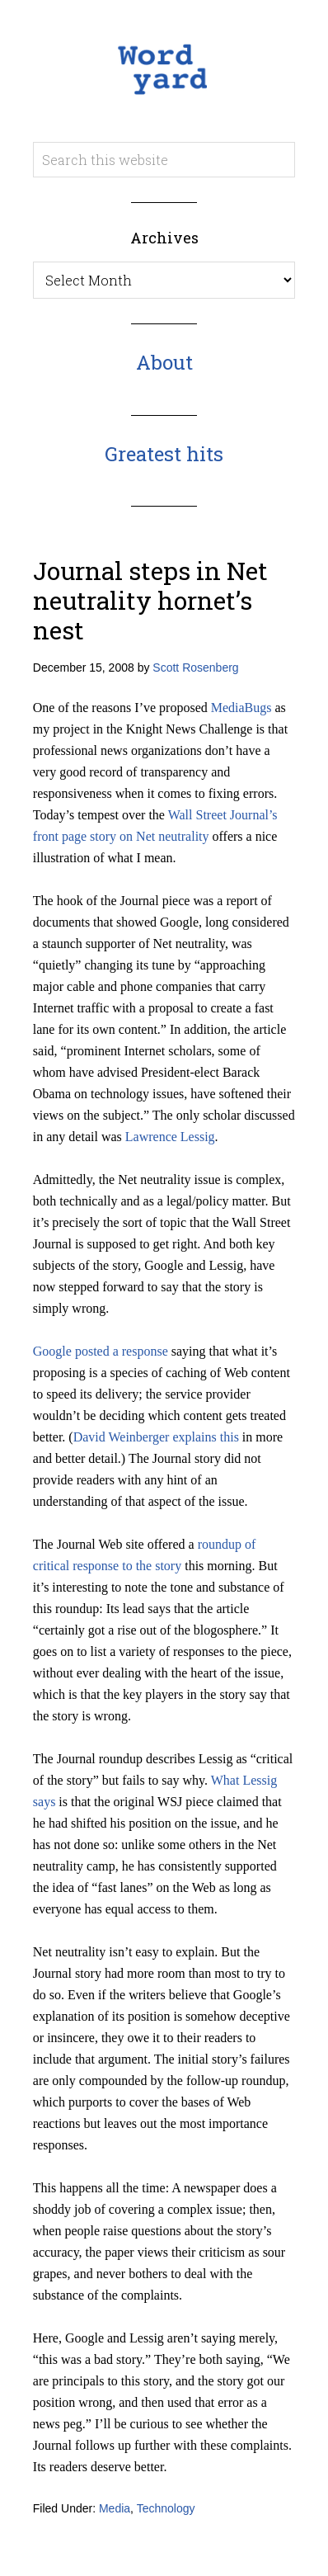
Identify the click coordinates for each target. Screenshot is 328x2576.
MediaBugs (241, 708)
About (164, 362)
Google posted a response (100, 1351)
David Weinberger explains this (156, 1437)
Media (114, 2508)
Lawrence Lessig (170, 1137)
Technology (166, 2508)
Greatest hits (164, 454)
